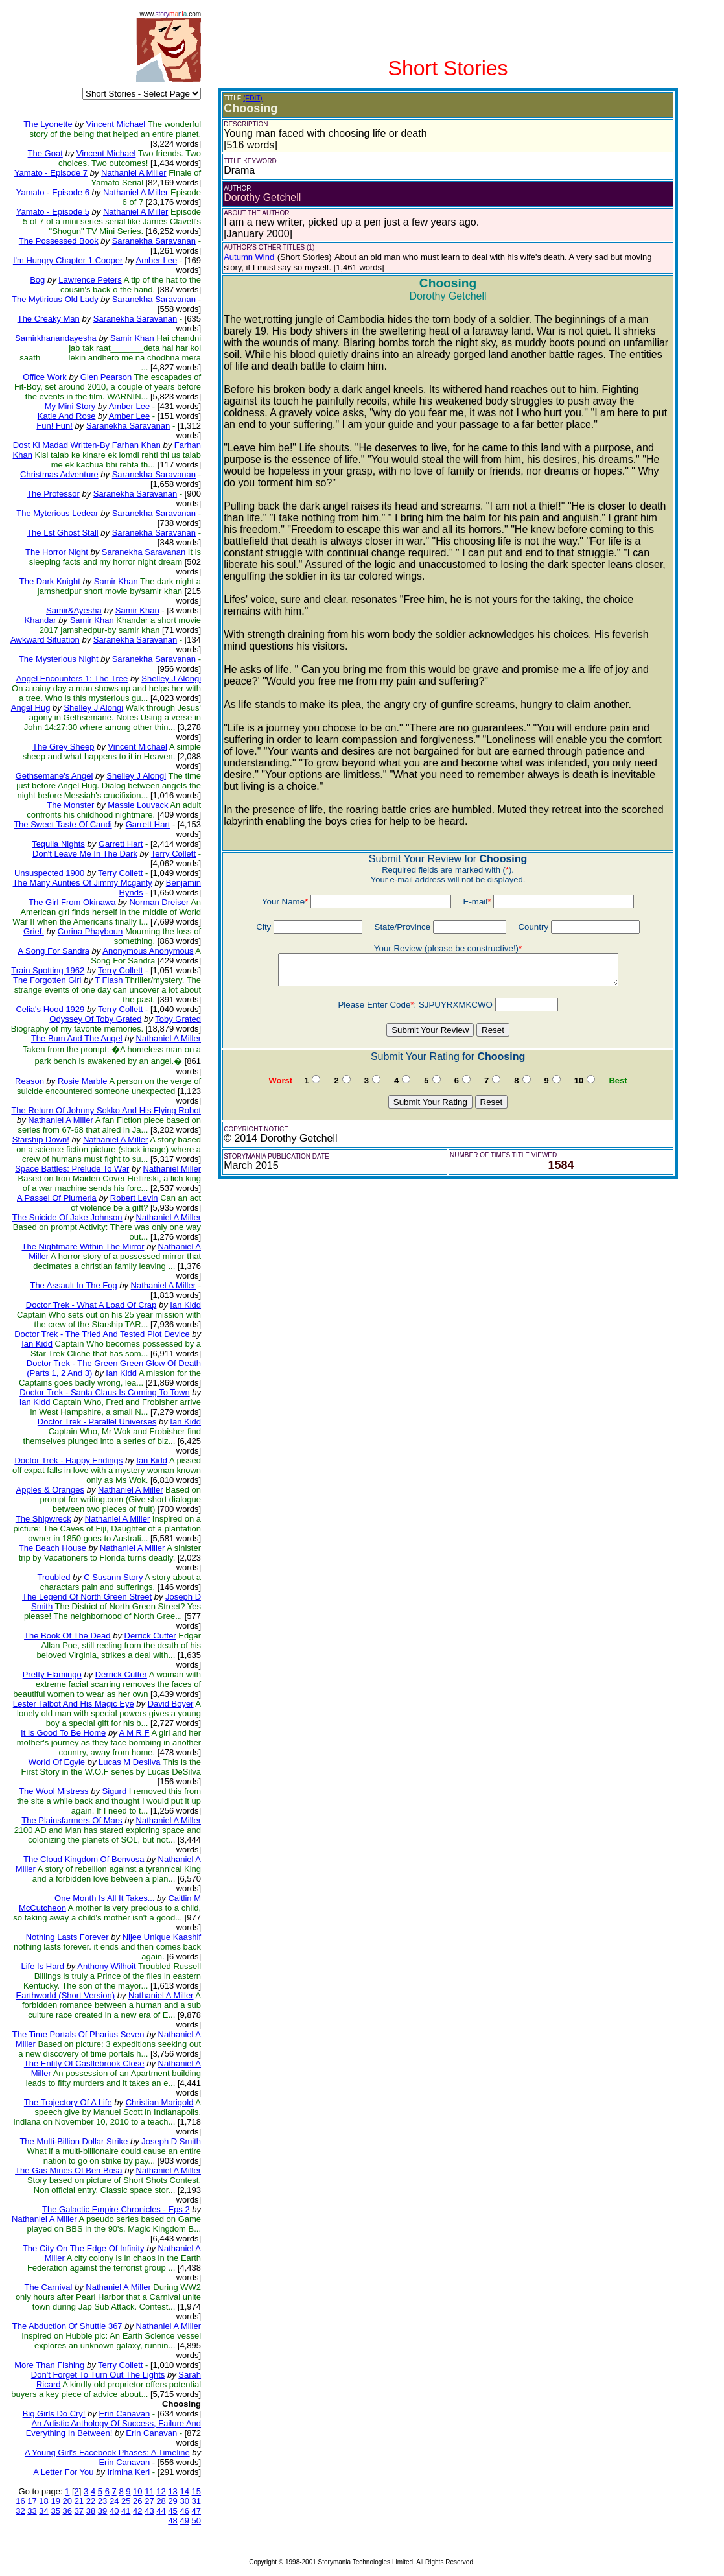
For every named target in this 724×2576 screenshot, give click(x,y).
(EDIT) (252, 98)
